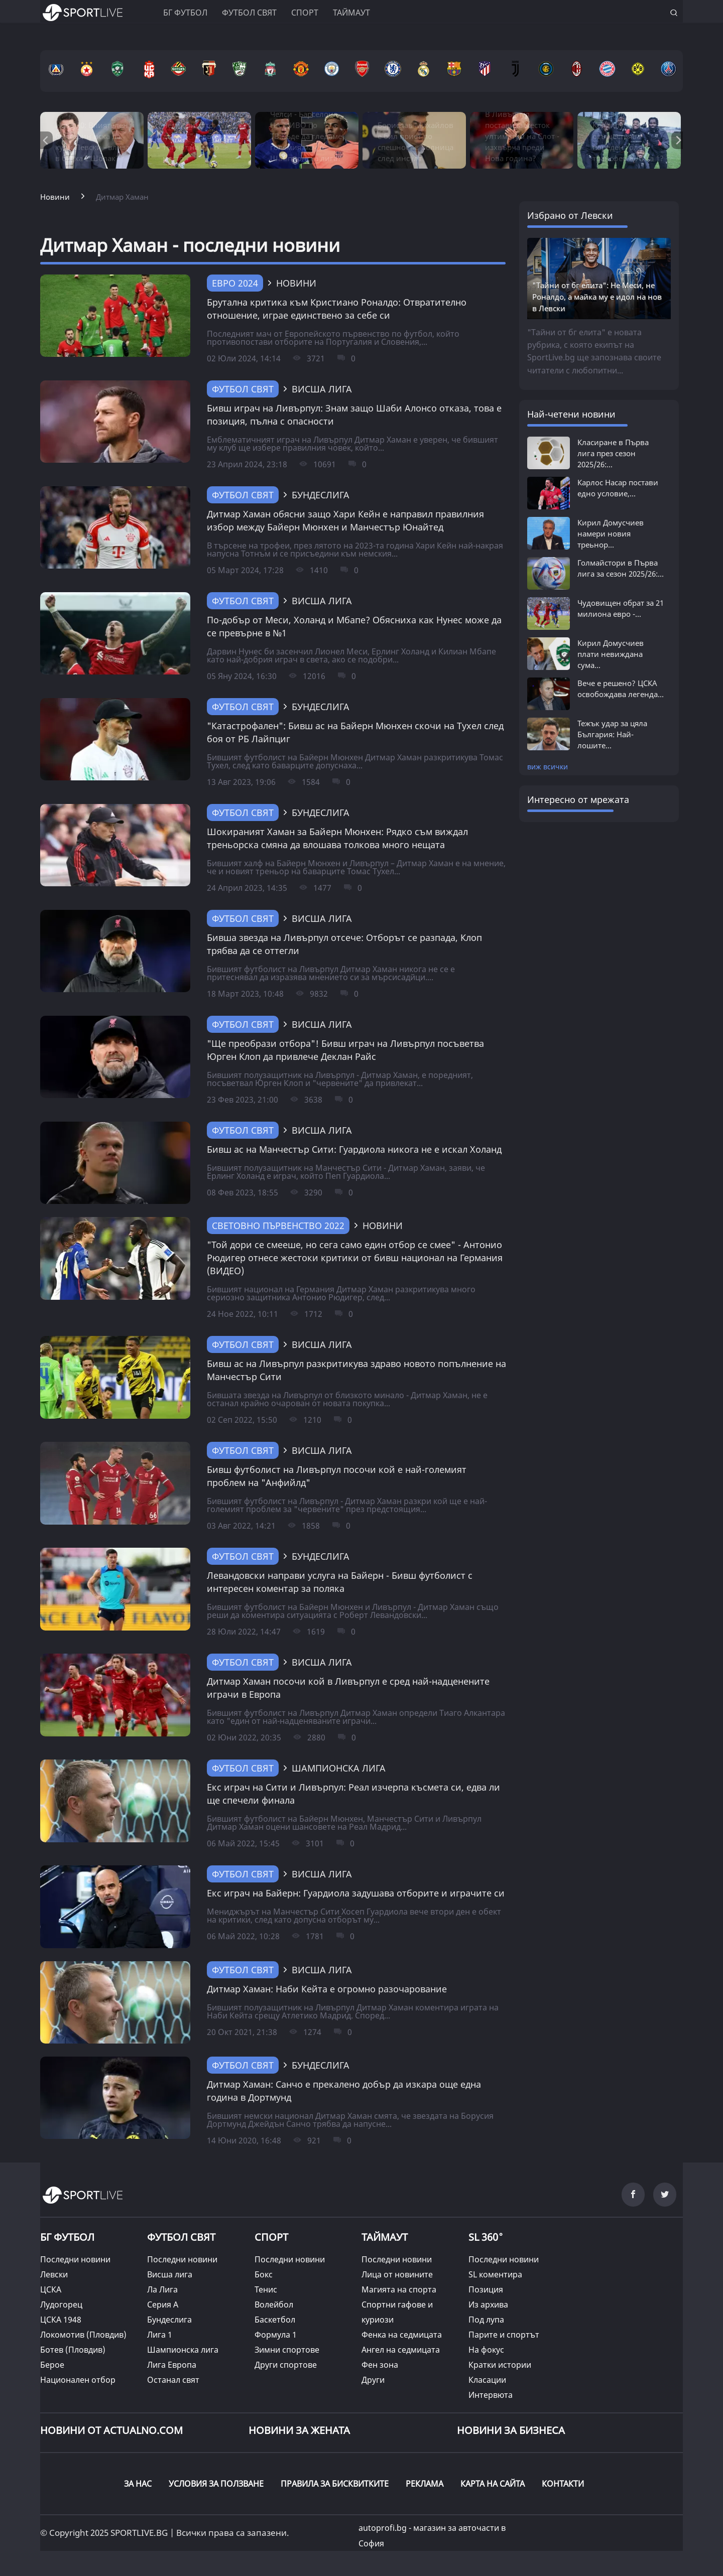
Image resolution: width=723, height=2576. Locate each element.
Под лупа (486, 2319)
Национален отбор (77, 2379)
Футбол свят (249, 12)
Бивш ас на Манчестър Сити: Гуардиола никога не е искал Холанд (354, 1149)
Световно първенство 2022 (278, 1225)
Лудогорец (61, 2304)
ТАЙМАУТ (385, 2237)
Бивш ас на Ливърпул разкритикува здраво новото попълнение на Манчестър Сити (356, 1370)
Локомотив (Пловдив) (83, 2334)
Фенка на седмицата (402, 2334)
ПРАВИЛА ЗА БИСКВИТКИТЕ (335, 2483)
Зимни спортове (287, 2349)
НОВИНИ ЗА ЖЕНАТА (299, 2430)
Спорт (304, 12)
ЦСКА (50, 2289)
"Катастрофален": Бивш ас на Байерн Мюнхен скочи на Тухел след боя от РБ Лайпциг (355, 732)
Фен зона (380, 2364)
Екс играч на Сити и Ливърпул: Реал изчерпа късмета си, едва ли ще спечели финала (353, 1793)
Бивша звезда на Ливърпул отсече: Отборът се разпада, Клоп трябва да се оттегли (344, 944)
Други (373, 2379)
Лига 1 (159, 2334)
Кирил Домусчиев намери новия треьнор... (610, 533)
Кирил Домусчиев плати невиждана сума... (610, 654)
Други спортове (286, 2364)
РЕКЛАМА (424, 2483)
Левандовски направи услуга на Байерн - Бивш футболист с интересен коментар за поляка (339, 1581)
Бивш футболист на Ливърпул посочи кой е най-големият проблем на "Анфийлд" (336, 1475)
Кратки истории (499, 2364)
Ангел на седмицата (401, 2349)
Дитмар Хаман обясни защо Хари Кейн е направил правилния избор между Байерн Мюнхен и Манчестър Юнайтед (345, 520)
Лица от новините (397, 2274)
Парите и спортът (503, 2334)
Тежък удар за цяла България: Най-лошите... (612, 734)
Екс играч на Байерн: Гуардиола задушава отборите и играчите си (356, 1893)
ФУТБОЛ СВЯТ (181, 2237)
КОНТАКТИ (563, 2483)
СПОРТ (271, 2237)
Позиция (485, 2289)
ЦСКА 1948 (60, 2319)
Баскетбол (275, 2319)
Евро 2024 (235, 283)
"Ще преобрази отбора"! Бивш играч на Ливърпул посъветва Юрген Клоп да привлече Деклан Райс (345, 1049)
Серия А (162, 2304)
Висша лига (169, 2274)
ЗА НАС (138, 2483)
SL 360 (486, 2236)
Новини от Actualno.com (111, 2430)
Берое (52, 2364)
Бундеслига (169, 2319)
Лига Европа (171, 2364)
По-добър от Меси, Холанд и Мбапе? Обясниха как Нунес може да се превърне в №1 (354, 626)
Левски (54, 2274)
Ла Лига (162, 2289)
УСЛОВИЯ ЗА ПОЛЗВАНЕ (216, 2483)
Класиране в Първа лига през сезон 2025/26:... (613, 453)
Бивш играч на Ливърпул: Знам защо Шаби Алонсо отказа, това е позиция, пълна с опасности (354, 414)
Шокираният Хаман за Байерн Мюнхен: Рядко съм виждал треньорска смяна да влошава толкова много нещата (337, 838)
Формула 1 (276, 2334)
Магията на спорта (399, 2289)
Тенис (266, 2289)
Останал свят (173, 2379)
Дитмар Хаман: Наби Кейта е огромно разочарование (327, 1989)
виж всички (547, 766)
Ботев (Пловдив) (72, 2349)
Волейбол (274, 2304)
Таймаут (351, 12)
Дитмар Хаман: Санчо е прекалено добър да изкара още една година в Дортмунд (344, 2090)
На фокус (486, 2349)
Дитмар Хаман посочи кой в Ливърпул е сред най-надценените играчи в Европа (348, 1687)
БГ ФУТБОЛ (185, 12)
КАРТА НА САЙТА (492, 2483)
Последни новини (75, 2259)
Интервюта (490, 2394)
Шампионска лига (182, 2349)
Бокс (264, 2274)
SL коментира (495, 2274)
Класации (487, 2379)
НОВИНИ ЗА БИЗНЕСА (511, 2430)
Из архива (488, 2304)
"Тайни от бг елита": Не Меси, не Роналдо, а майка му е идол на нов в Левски (597, 296)
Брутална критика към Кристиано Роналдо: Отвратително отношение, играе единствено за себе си (336, 308)
